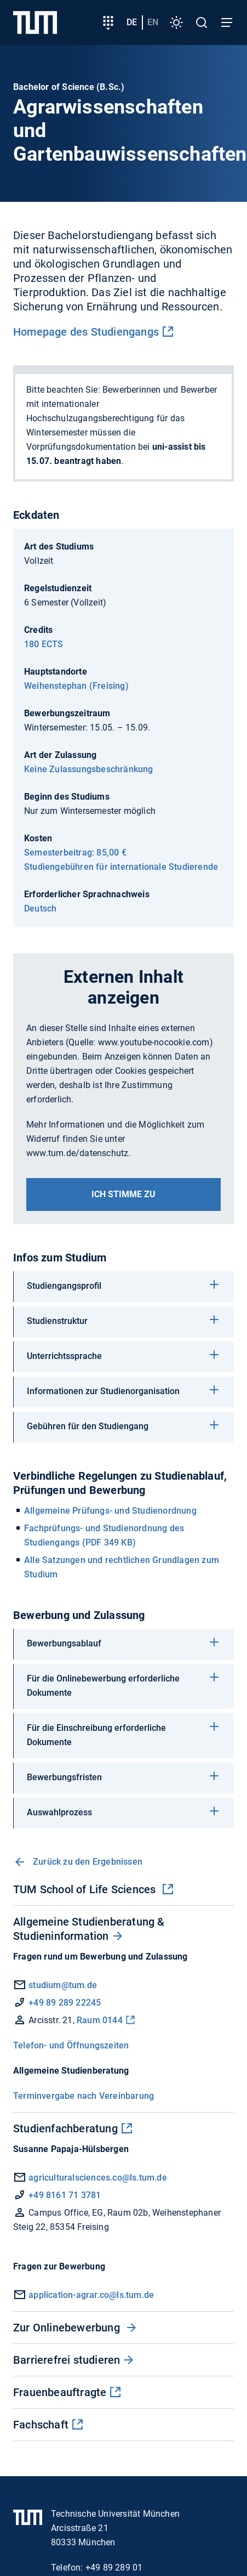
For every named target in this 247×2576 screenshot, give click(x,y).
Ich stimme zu (123, 1194)
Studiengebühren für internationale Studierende (121, 867)
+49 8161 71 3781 (64, 2195)
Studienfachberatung (65, 2128)
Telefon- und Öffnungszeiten (71, 2045)
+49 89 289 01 (114, 2567)
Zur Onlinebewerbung (68, 2327)
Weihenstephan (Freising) (76, 686)
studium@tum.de (62, 1985)
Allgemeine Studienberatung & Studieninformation (89, 1929)
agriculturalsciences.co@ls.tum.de (97, 2177)
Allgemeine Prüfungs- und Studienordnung (110, 1510)
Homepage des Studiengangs (86, 331)
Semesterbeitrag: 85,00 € (75, 852)
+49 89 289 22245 (64, 2002)
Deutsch (40, 908)
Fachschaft (40, 2424)
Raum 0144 (100, 2020)
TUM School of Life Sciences (86, 1889)
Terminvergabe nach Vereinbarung (83, 2096)
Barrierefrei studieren (66, 2359)
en (152, 22)
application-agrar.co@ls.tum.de (91, 2295)
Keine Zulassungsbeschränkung (88, 769)
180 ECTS (44, 644)
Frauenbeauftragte (59, 2392)
